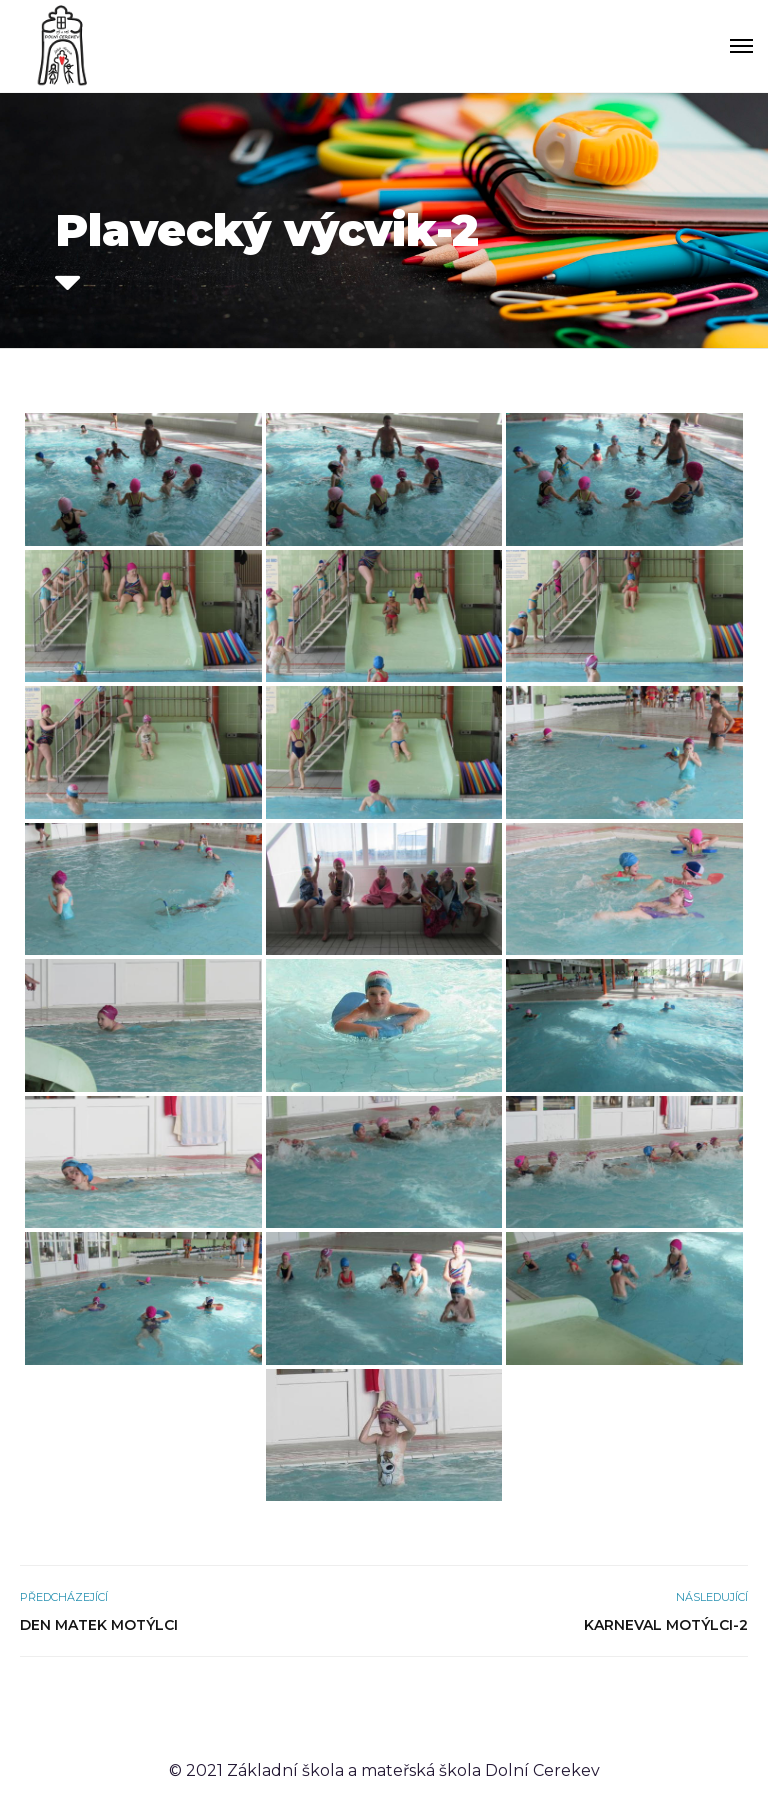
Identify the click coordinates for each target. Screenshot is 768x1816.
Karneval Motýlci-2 (666, 1625)
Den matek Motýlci (99, 1625)
